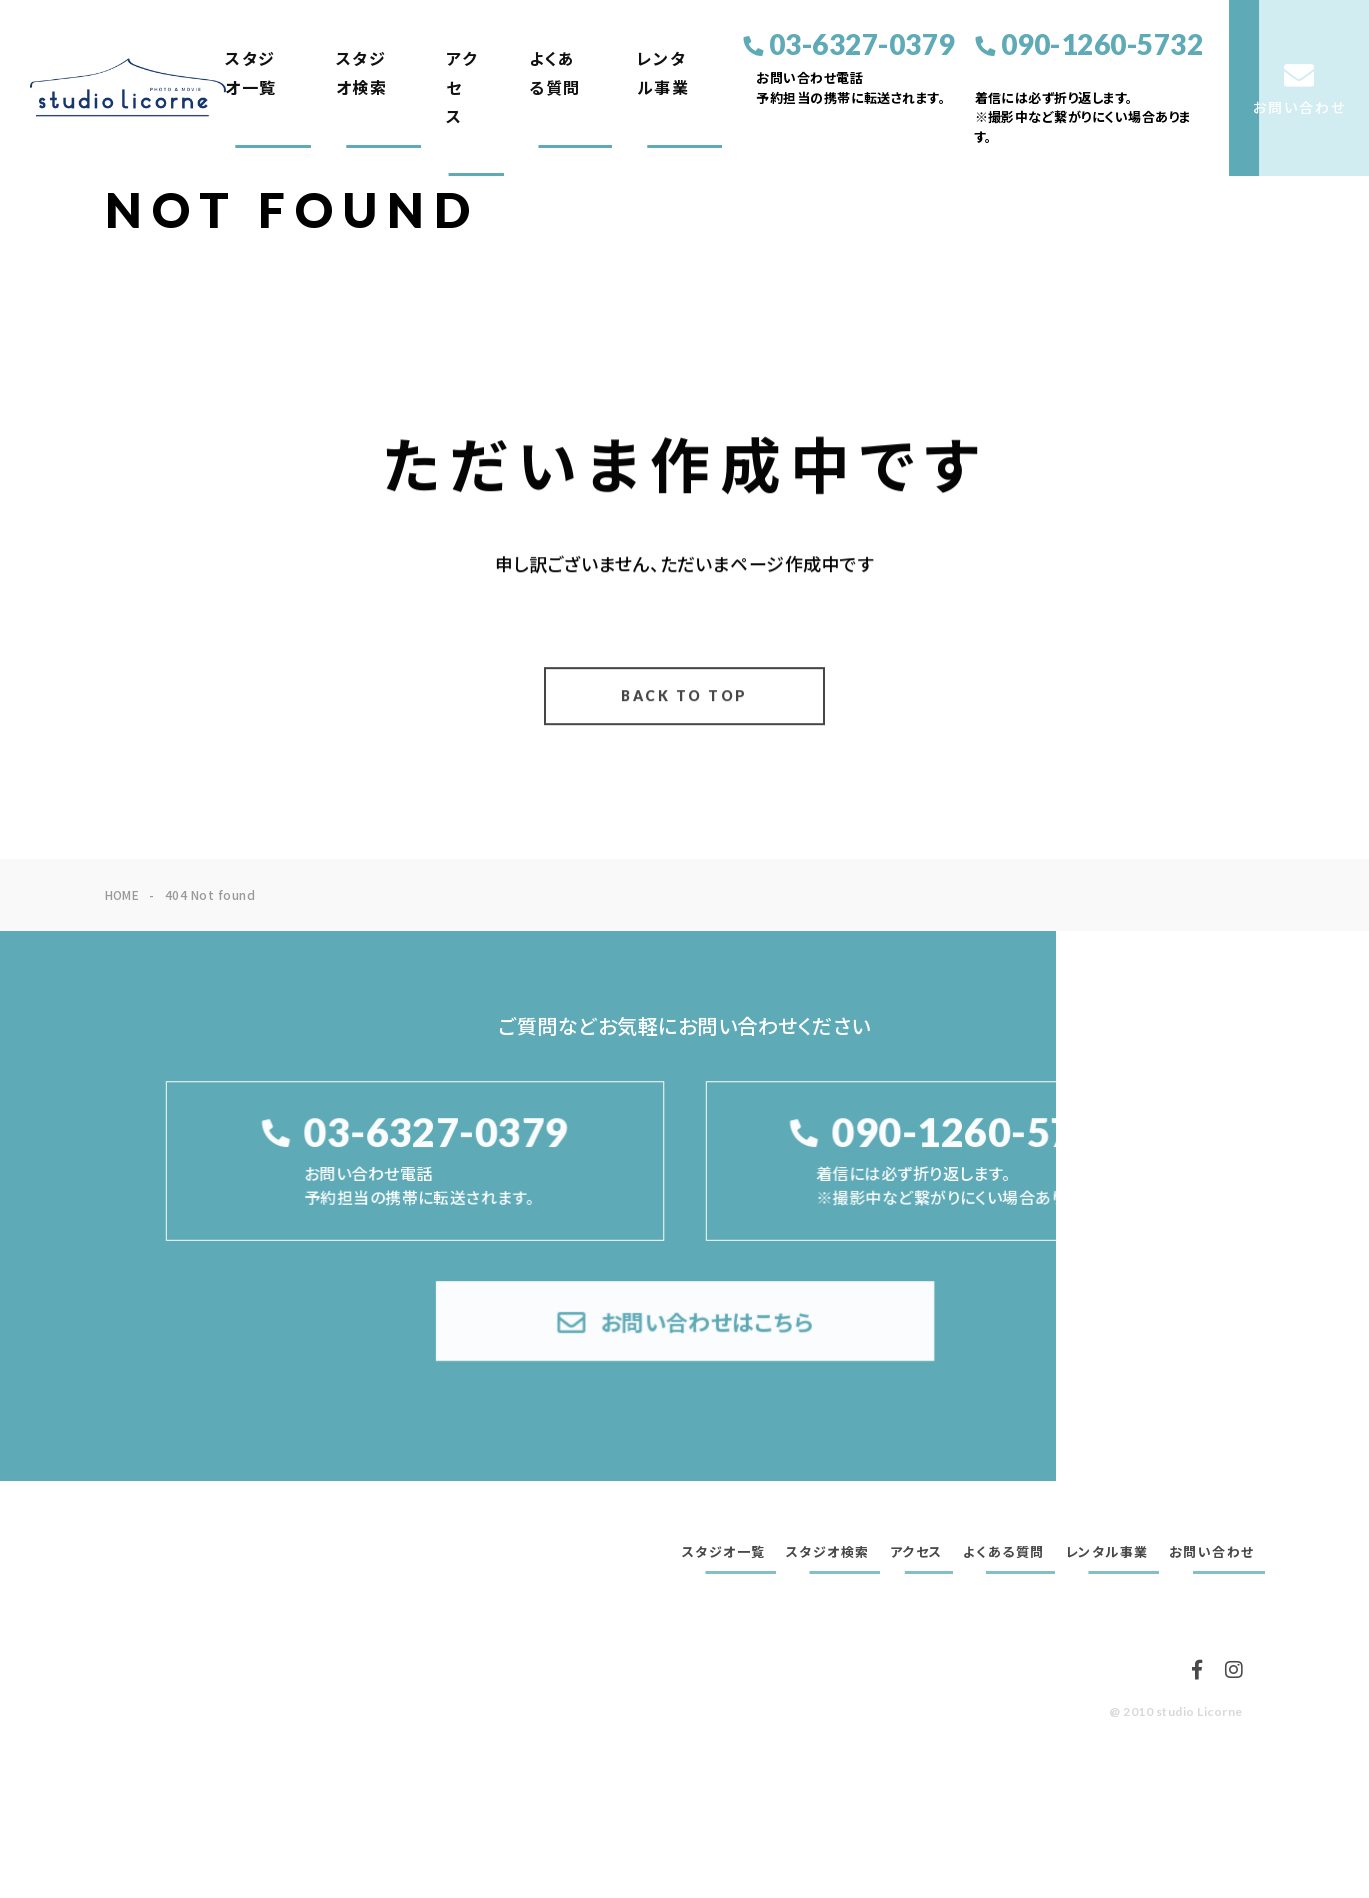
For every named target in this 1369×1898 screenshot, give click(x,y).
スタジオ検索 (362, 73)
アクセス (461, 87)
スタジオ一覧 (251, 73)
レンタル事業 (663, 73)
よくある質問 (555, 73)
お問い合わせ (1212, 1552)
